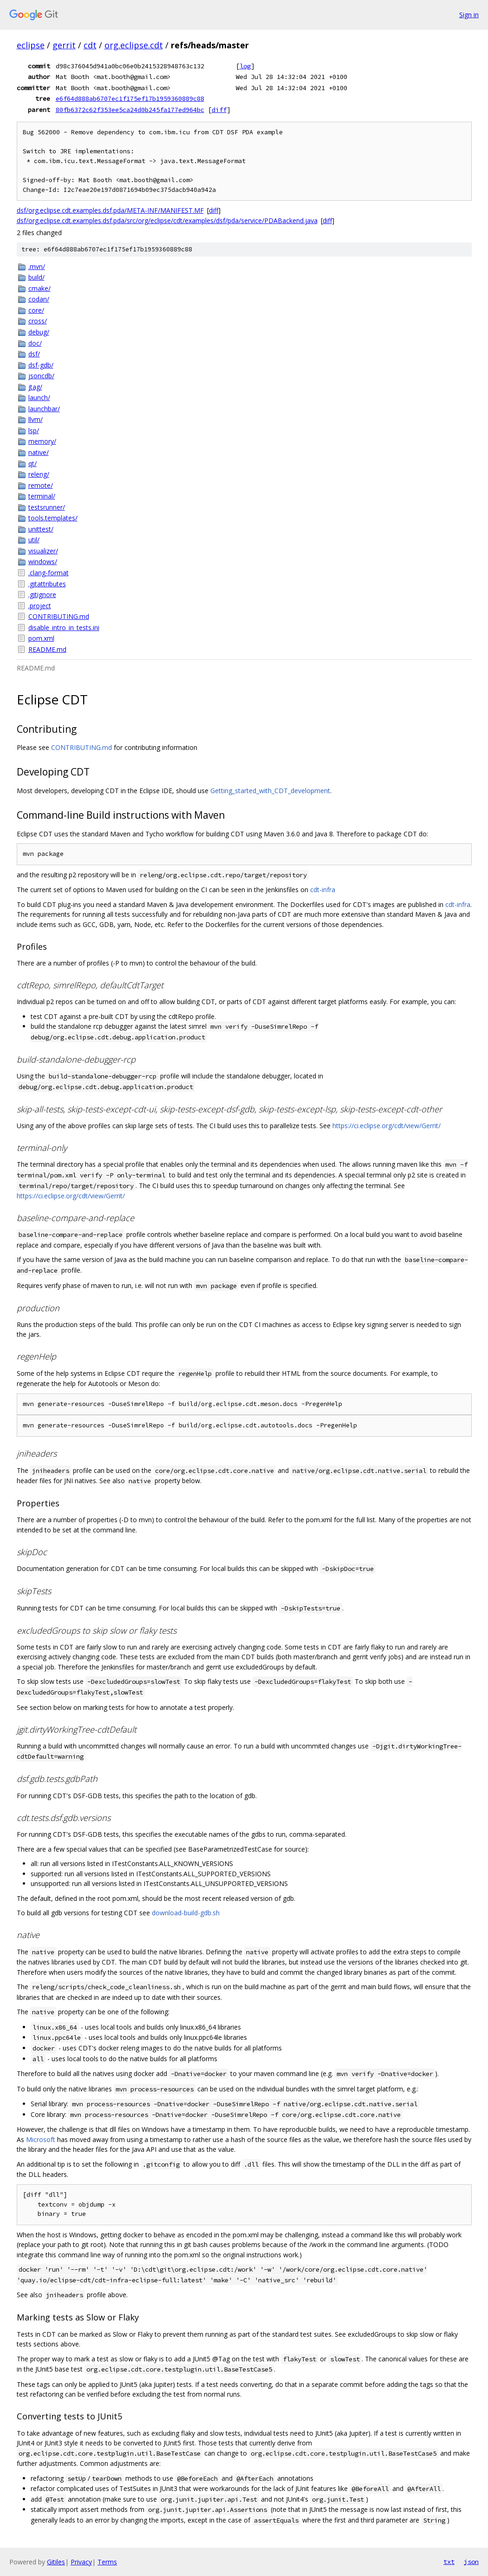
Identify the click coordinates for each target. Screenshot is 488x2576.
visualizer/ (43, 550)
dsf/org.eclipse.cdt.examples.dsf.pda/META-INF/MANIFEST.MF (110, 210)
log (245, 66)
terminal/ (41, 496)
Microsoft (40, 2139)
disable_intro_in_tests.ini (63, 627)
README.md (47, 649)
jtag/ (35, 386)
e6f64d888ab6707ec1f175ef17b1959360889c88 (130, 98)
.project (39, 605)
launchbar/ (44, 408)
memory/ (42, 441)
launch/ (39, 397)
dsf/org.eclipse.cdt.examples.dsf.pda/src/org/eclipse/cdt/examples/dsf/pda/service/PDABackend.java (167, 220)
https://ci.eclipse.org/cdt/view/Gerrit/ (386, 1125)
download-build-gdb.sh (186, 1912)
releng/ (38, 474)
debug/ (38, 332)
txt (449, 2561)
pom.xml (41, 638)
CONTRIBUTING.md (58, 616)
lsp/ (33, 430)
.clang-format (48, 572)
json (471, 2561)
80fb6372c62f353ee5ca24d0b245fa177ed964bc (130, 109)
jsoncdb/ (41, 375)
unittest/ (40, 529)
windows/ (42, 561)
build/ (36, 277)
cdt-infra (322, 889)
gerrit (64, 45)
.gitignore (42, 594)
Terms (107, 2561)
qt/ (32, 463)
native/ (38, 452)
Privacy (81, 2561)
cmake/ (39, 288)
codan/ (38, 299)
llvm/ (35, 419)
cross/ (37, 320)
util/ (33, 539)
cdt (90, 45)
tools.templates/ (53, 517)
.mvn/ (36, 266)
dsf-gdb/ (40, 365)
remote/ (40, 485)
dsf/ (34, 353)
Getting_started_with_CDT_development (270, 790)
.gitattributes (47, 583)
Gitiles (56, 2561)
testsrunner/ (46, 507)
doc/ (35, 343)
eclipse (31, 45)
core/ (36, 310)
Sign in (469, 14)
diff (219, 109)
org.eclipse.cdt (133, 45)
